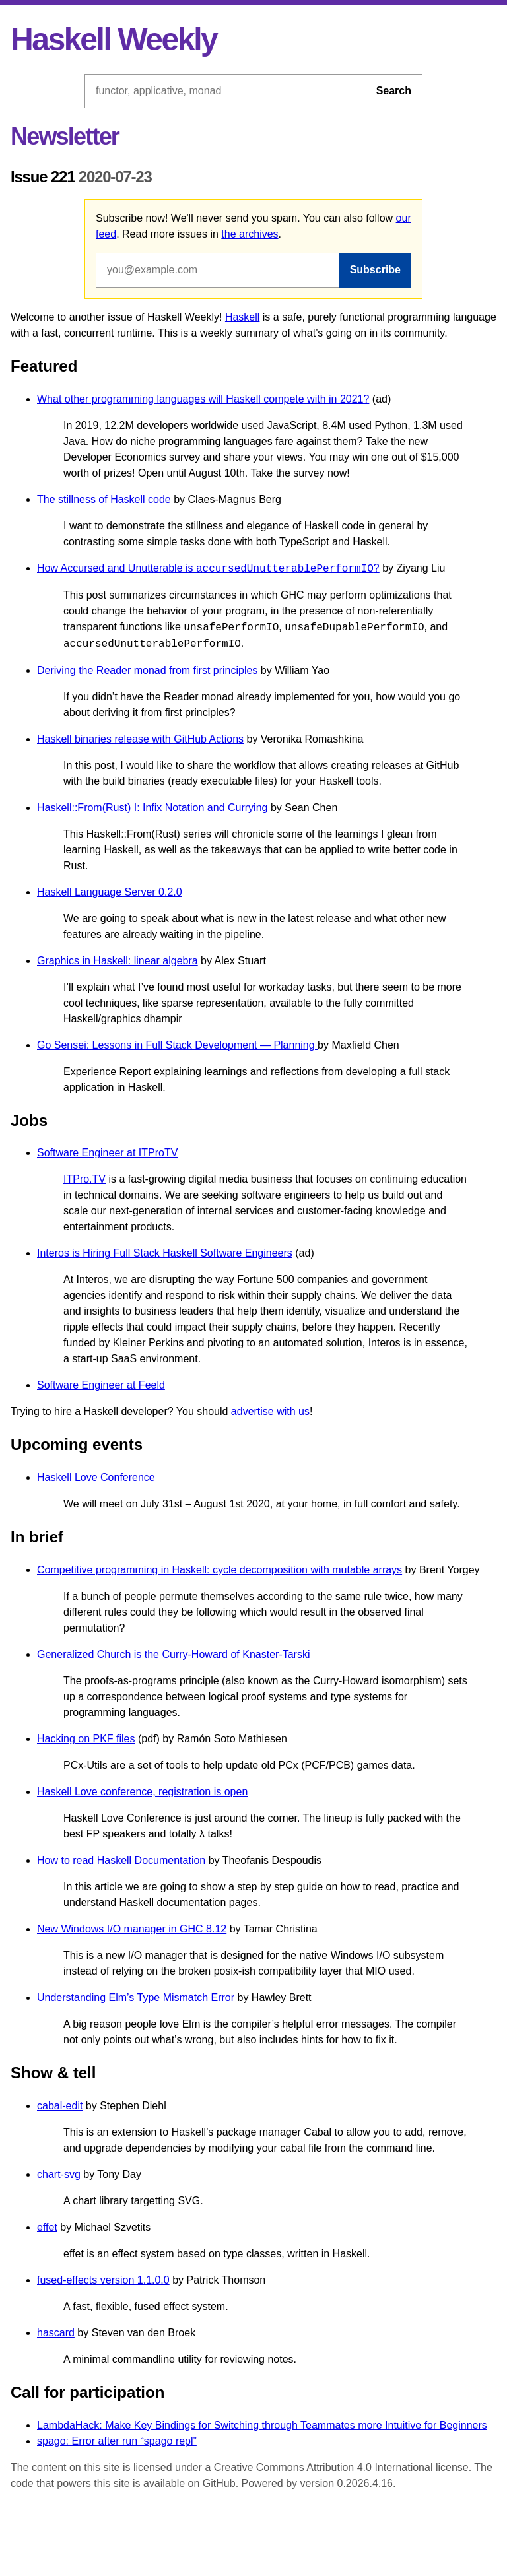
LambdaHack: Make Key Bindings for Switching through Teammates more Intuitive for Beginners (262, 2425)
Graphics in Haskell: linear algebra (117, 960)
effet (47, 2227)
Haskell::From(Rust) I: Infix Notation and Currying (152, 807)
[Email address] (217, 270)
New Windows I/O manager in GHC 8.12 (131, 1928)
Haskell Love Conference (96, 1477)
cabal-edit (60, 2105)
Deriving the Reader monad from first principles (147, 670)
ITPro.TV (84, 1179)
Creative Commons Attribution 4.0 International (323, 2467)
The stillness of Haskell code (104, 499)
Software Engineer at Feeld (101, 1385)
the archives (249, 234)
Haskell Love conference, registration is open (142, 1791)
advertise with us (270, 1411)
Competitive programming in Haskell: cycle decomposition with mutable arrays (219, 1569)
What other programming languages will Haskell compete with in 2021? (203, 399)
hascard (56, 2332)
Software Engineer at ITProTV (107, 1152)
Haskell (242, 317)
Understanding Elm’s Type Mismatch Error (135, 1997)
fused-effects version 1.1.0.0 (103, 2280)
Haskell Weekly (114, 39)
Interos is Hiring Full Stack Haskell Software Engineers (164, 1253)
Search (393, 90)
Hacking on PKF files (86, 1738)
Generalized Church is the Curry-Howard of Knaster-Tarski (173, 1654)
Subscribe (375, 269)
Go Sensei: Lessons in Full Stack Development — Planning (177, 1045)
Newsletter (65, 136)
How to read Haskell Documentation (121, 1860)
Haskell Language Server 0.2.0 (109, 892)
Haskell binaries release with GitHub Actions (140, 738)
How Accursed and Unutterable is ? (208, 568)
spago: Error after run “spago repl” (117, 2441)
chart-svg (59, 2174)
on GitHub (212, 2483)
